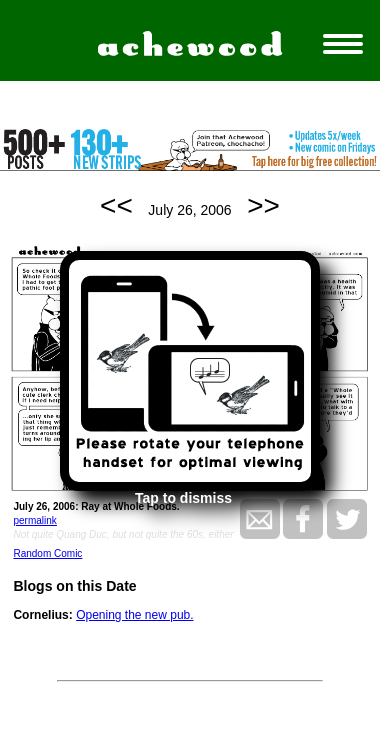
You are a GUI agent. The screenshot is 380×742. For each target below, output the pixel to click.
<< (116, 205)
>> (263, 205)
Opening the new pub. (134, 615)
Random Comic (47, 553)
